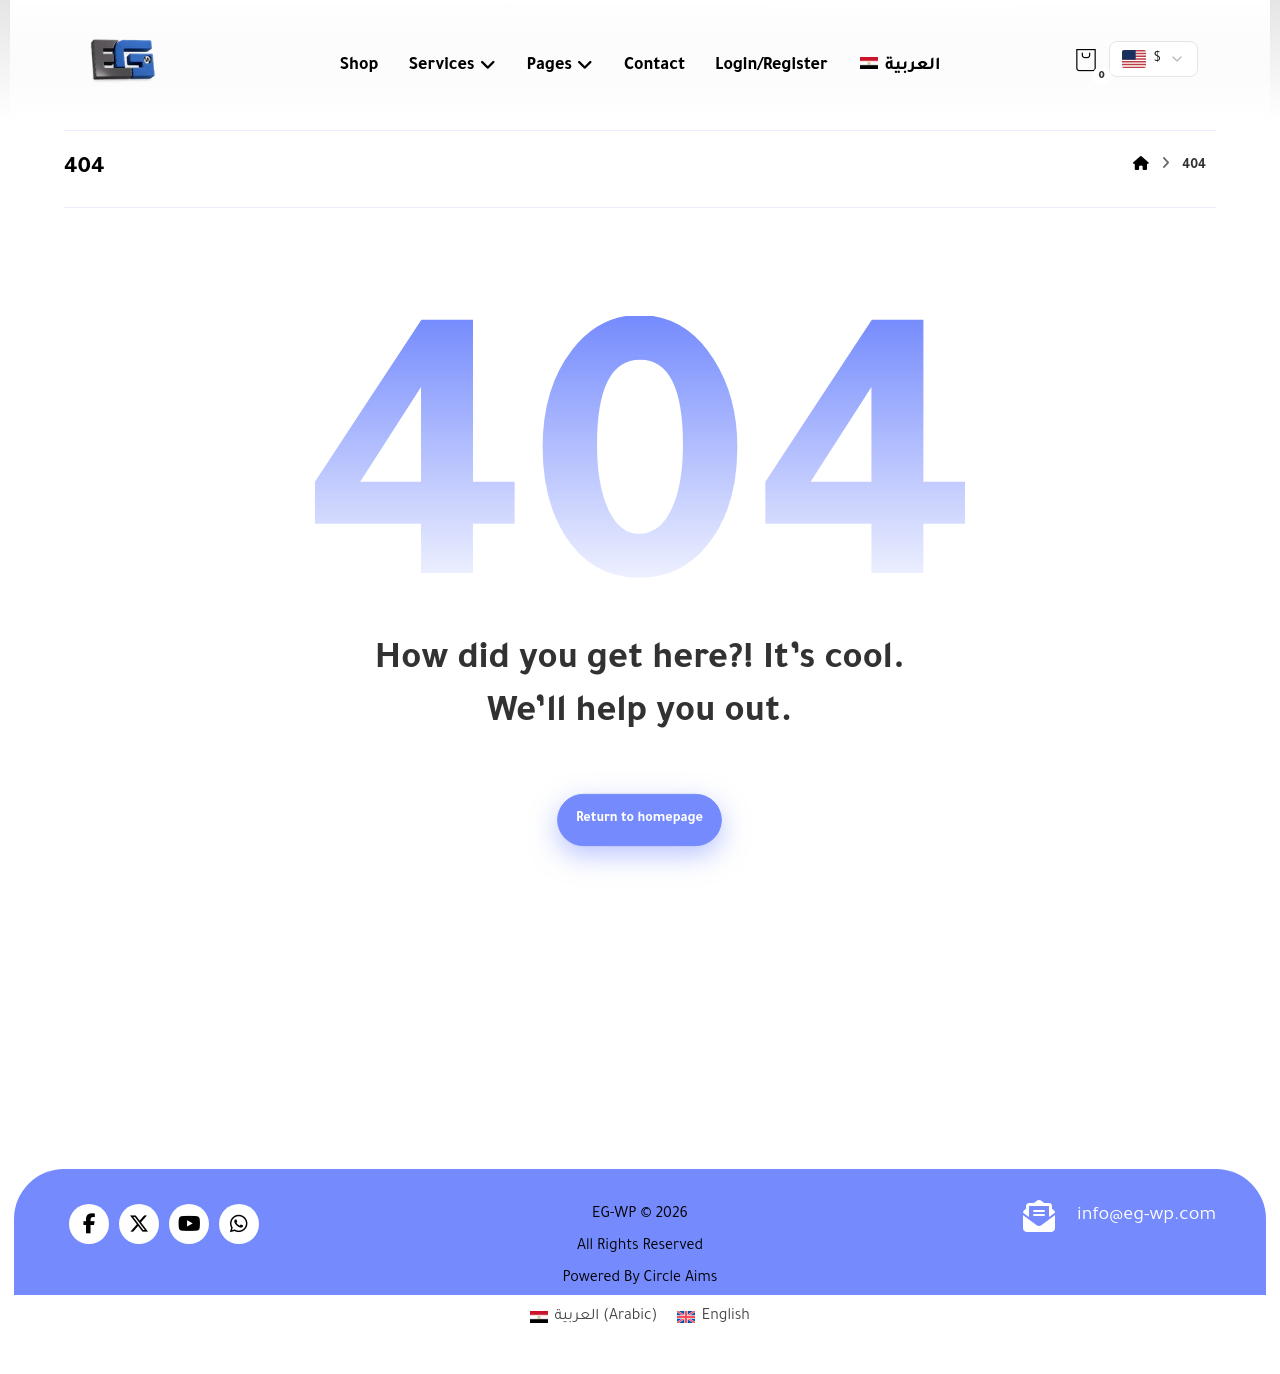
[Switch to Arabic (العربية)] (593, 1320)
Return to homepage (640, 821)
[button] (1086, 60)
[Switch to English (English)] (713, 1320)
